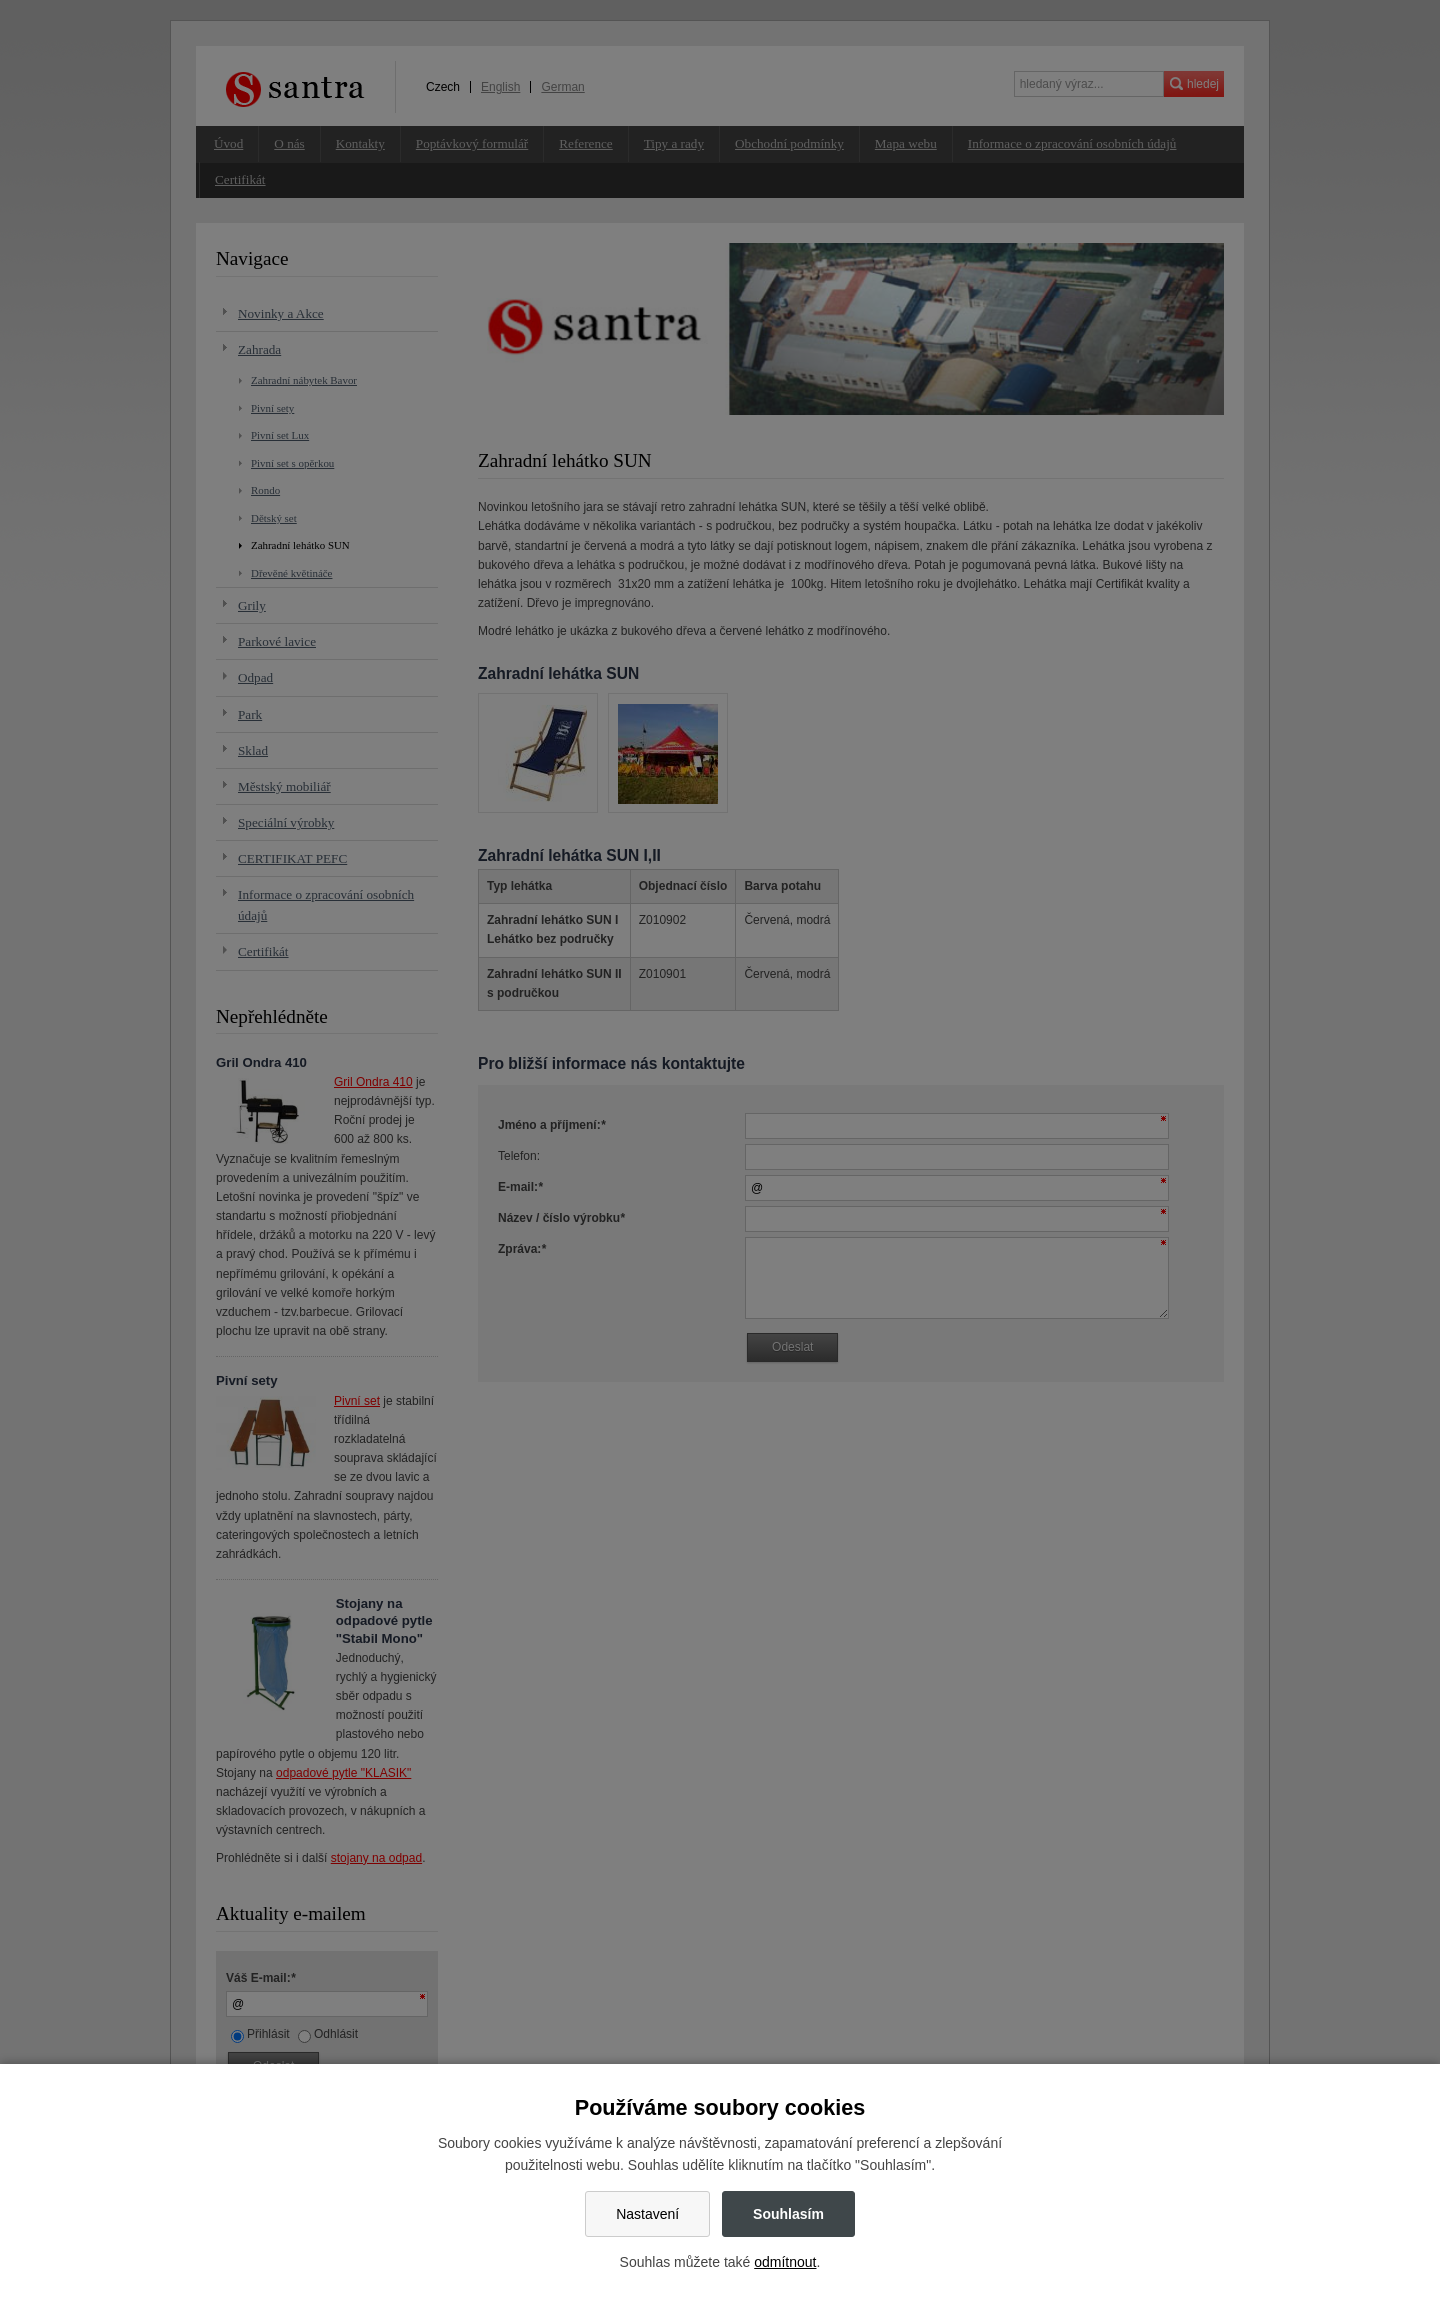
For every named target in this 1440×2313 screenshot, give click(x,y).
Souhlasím (788, 2214)
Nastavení (647, 2214)
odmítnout (785, 2262)
